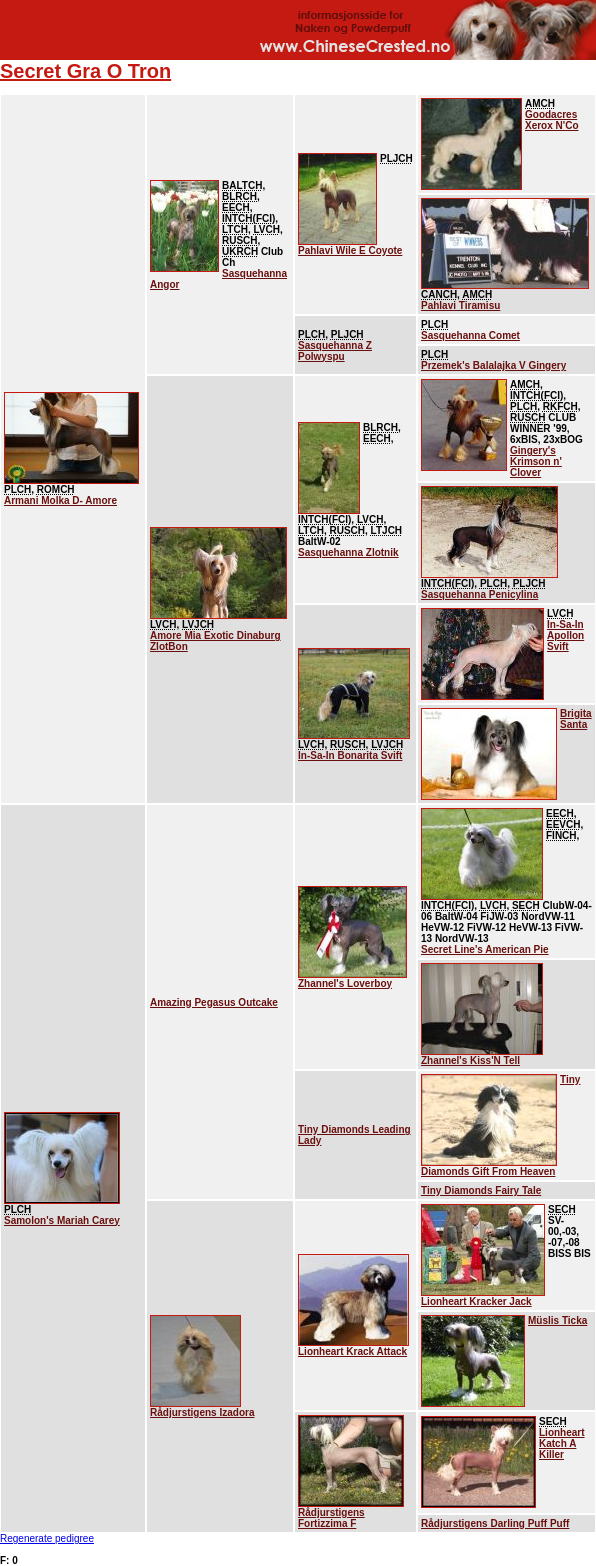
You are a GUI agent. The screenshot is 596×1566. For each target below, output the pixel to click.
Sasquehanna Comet (470, 335)
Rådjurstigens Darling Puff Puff (495, 1523)
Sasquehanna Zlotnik (348, 552)
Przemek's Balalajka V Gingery (493, 365)
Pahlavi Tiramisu (460, 305)
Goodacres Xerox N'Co (552, 120)
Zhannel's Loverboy (345, 983)
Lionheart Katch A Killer (562, 1443)
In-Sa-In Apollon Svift (565, 635)
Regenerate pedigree (47, 1538)
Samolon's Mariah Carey (62, 1220)
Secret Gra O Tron (85, 71)
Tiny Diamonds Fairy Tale (481, 1190)
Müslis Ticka (557, 1320)
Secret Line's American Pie (485, 949)
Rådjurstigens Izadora (202, 1412)
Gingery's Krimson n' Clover (536, 461)
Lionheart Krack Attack (352, 1351)
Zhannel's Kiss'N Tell (470, 1060)
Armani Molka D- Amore (60, 500)
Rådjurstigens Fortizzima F (331, 1518)
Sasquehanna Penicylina (479, 594)
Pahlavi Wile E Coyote (350, 250)
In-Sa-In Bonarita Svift (350, 755)
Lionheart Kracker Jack (476, 1301)
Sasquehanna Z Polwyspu (335, 351)
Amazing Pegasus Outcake (214, 1002)
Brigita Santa (576, 719)
